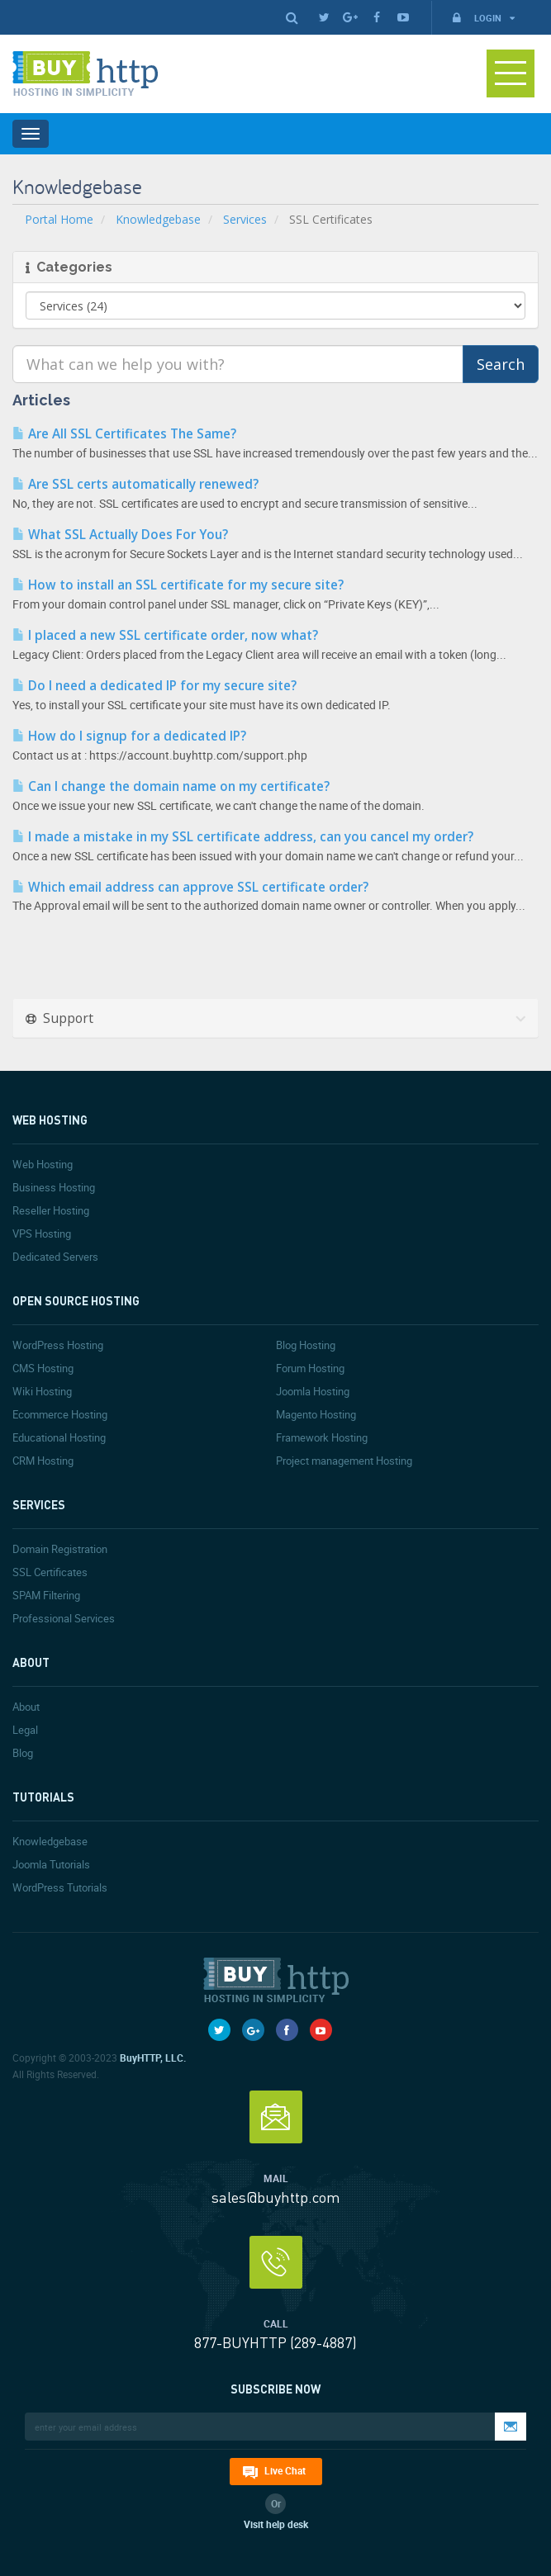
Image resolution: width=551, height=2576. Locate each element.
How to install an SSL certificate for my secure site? (178, 585)
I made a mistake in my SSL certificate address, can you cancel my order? (242, 836)
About (26, 1706)
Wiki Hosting (42, 1391)
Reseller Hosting (50, 1210)
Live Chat (285, 2470)
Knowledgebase (158, 219)
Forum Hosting (310, 1368)
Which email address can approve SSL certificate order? (190, 887)
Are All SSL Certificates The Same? (124, 434)
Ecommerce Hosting (59, 1414)
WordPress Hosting (57, 1345)
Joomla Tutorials (51, 1864)
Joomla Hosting (312, 1391)
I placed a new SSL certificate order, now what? (165, 635)
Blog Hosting (305, 1345)
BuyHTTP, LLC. (153, 2057)
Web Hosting (42, 1164)
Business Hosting (53, 1187)
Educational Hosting (59, 1437)
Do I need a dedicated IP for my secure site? (154, 685)
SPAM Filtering (46, 1595)
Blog (22, 1752)
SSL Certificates (50, 1572)
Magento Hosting (316, 1414)
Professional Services (63, 1618)
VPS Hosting (41, 1233)
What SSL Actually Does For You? (120, 534)
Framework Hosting (322, 1437)
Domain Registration (59, 1548)
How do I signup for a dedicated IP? (129, 736)
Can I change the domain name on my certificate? (171, 786)
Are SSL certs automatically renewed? (135, 484)
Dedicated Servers (55, 1256)
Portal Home (59, 219)
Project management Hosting (344, 1460)
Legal (25, 1729)
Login (482, 18)
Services (245, 219)
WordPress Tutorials (59, 1887)
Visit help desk (276, 2524)
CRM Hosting (43, 1460)
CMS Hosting (43, 1368)
